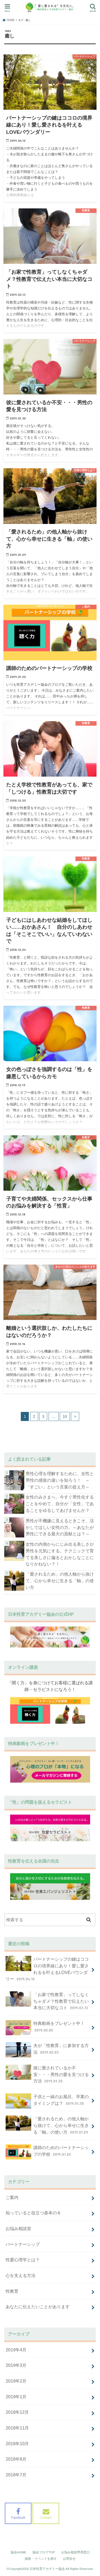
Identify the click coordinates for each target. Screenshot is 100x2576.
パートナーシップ (23, 2244)
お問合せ (69, 2558)
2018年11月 (17, 2427)
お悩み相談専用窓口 (75, 2552)
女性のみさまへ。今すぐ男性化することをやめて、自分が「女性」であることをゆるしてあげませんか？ (60, 1503)
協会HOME (18, 2552)
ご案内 (12, 2197)
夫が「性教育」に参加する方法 (47, 2049)
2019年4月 (16, 2349)
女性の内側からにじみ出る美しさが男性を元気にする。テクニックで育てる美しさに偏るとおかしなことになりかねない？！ (60, 1554)
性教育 (12, 2291)
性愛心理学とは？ (23, 2259)
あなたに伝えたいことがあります (38, 2306)
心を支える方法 (20, 2275)
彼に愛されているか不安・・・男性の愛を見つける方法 (47, 2074)
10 (65, 1416)
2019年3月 (16, 2365)
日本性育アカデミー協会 (47, 2568)
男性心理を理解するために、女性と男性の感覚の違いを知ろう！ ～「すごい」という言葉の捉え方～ (60, 1480)
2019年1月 (16, 2396)
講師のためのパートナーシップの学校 (47, 2151)
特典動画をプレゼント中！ (45, 2027)
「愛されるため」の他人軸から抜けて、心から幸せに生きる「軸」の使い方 (60, 1580)
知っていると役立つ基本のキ (33, 2212)
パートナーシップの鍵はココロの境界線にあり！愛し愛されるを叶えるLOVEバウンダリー (47, 1969)
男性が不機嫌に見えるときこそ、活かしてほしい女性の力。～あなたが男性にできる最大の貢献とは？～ (60, 1527)
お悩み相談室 (18, 2228)
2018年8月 (16, 2459)
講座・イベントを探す (41, 2558)
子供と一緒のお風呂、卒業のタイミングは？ (47, 2101)
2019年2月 (16, 2381)
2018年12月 (17, 2412)
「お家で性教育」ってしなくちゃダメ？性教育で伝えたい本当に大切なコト (47, 2001)
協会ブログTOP (44, 2552)
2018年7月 (16, 2474)
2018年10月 (17, 2443)
